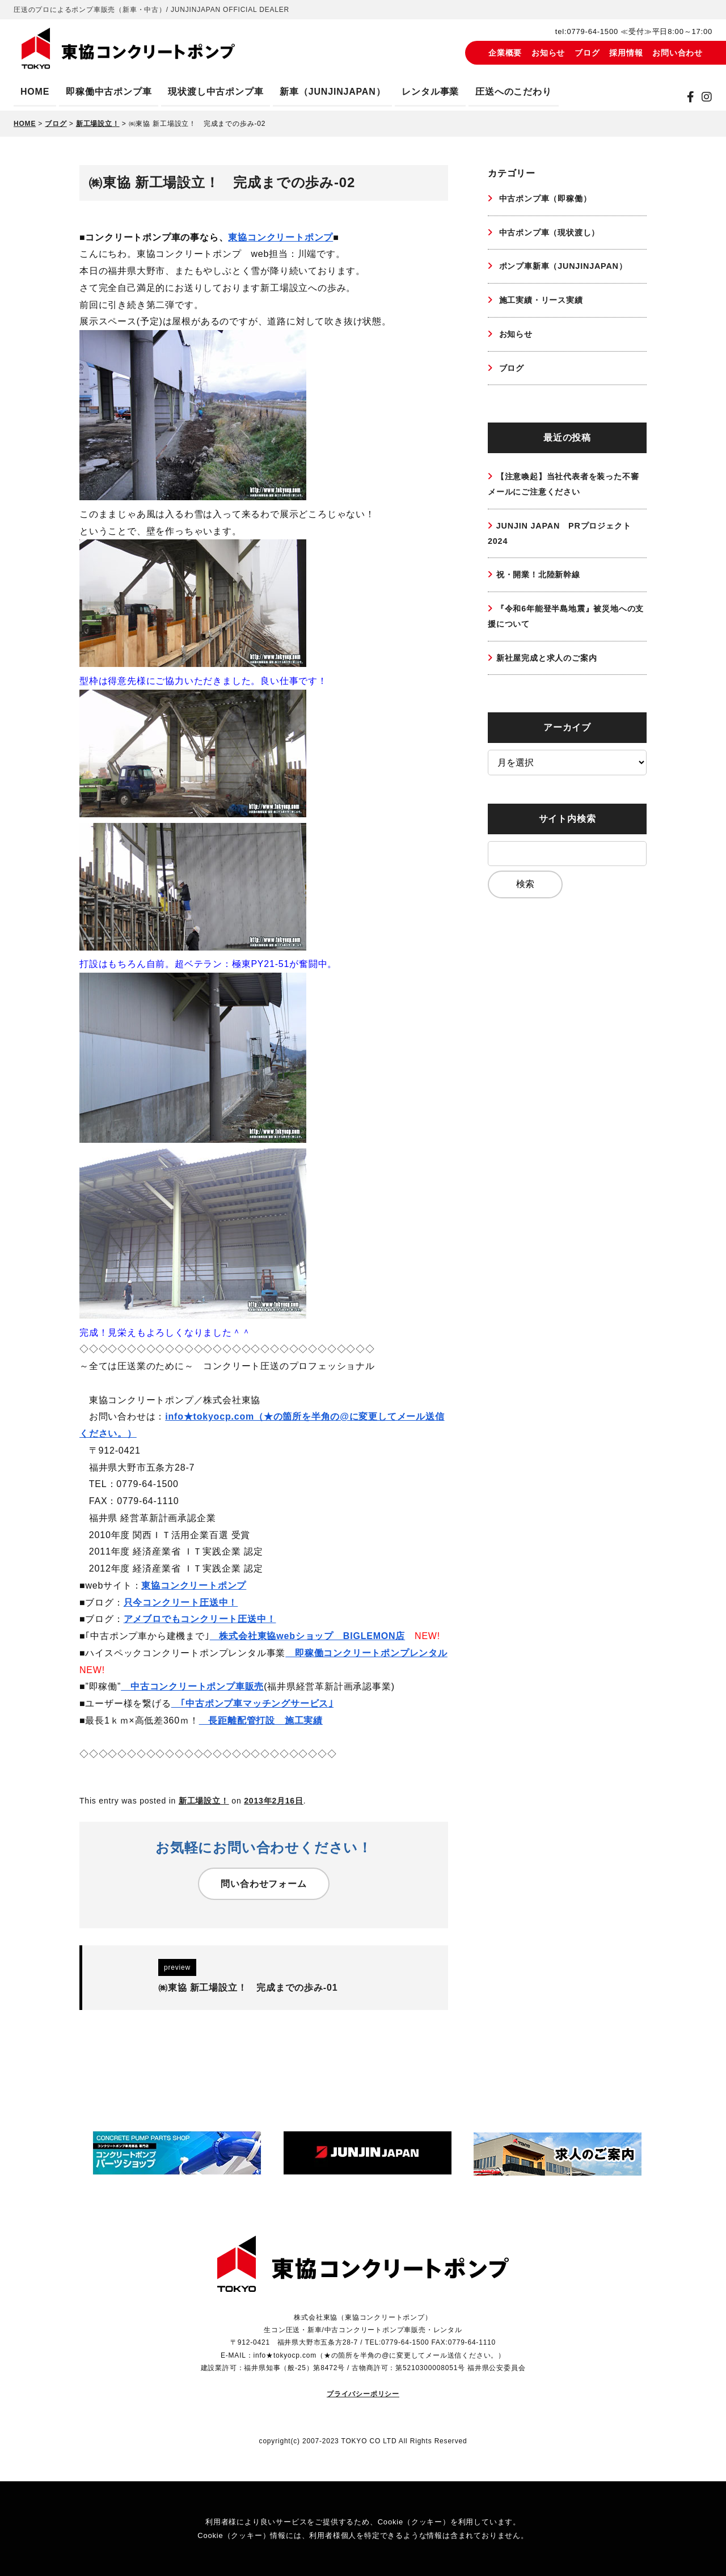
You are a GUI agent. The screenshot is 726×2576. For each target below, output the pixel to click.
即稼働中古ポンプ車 (108, 91)
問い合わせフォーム (263, 1884)
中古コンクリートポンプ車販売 (192, 1686)
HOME (34, 91)
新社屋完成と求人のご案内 (553, 680)
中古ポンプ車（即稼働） (550, 199)
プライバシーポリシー (363, 2393)
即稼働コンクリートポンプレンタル (366, 1653)
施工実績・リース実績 (545, 306)
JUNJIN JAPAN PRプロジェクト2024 (562, 548)
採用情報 (626, 53)
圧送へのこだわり (513, 91)
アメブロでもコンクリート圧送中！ (200, 1619)
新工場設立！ (204, 1800)
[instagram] (707, 97)
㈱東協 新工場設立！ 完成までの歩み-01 (247, 1987)
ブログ (587, 53)
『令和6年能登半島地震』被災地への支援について (566, 636)
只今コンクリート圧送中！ (181, 1602)
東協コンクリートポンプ (280, 237)
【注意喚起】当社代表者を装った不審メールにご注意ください (563, 496)
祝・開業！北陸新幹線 (544, 592)
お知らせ (548, 53)
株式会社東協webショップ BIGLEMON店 (308, 1636)
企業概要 (505, 53)
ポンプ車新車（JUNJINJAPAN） (569, 270)
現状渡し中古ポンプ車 (215, 91)
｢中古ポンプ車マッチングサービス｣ (252, 1703)
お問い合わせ (677, 53)
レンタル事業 (430, 91)
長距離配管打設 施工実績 (261, 1720)
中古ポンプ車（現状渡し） (555, 235)
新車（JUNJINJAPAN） (332, 91)
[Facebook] (691, 97)
